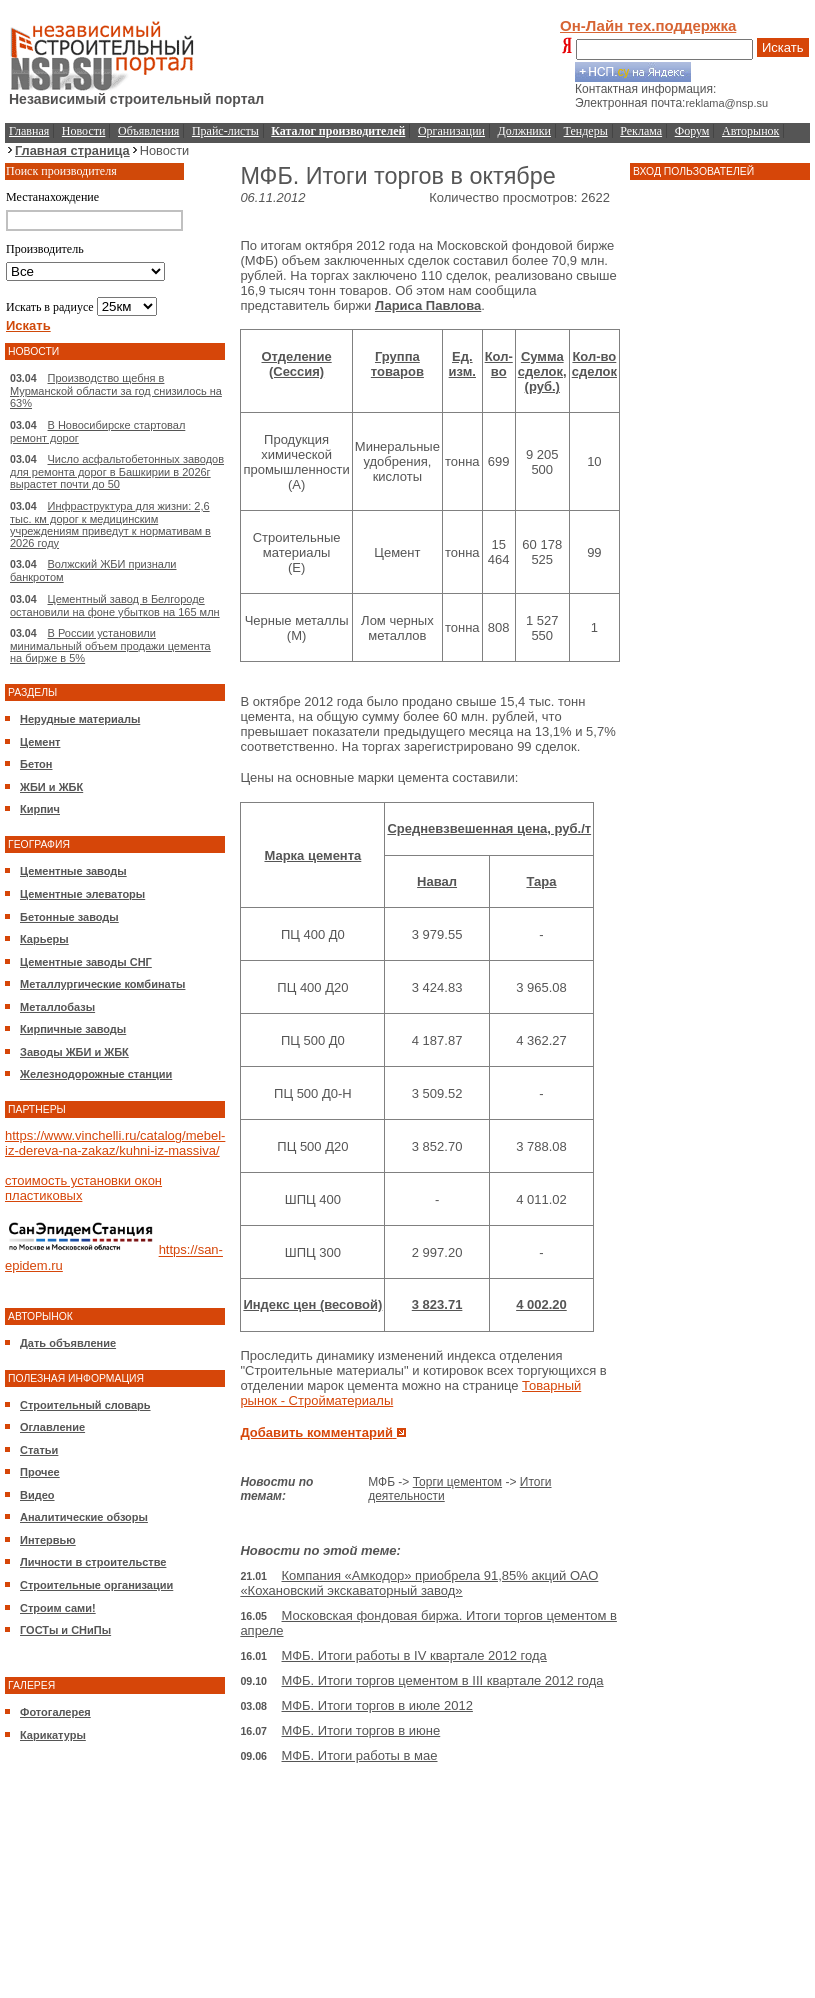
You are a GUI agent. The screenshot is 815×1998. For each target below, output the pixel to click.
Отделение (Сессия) (297, 364)
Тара (541, 881)
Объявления (148, 131)
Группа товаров (397, 364)
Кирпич (40, 809)
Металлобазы (57, 1007)
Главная (29, 131)
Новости (84, 131)
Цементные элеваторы (82, 894)
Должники (524, 131)
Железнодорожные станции (96, 1074)
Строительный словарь (85, 1405)
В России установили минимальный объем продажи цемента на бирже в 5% (110, 645)
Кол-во (499, 364)
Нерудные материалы (80, 719)
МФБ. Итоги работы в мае (360, 1755)
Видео (37, 1495)
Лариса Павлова (428, 305)
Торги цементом (457, 1482)
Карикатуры (53, 1735)
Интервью (48, 1540)
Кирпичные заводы (73, 1029)
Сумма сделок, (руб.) (542, 371)
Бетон (36, 764)
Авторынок (750, 131)
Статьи (39, 1450)
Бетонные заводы (69, 917)
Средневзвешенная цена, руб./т (489, 828)
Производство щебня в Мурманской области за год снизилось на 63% (116, 390)
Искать (783, 47)
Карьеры (44, 939)
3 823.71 (437, 1304)
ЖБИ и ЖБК (51, 787)
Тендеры (586, 131)
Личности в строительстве (93, 1562)
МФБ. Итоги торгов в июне (361, 1730)
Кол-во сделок (594, 364)
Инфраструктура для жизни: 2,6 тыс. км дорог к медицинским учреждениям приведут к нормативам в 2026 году (110, 524)
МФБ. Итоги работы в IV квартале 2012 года (414, 1655)
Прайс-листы (225, 131)
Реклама (641, 131)
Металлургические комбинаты (102, 984)
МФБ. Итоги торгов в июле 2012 (377, 1705)
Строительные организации (96, 1585)
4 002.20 (541, 1304)
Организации (451, 131)
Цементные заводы (73, 871)
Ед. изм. (462, 364)
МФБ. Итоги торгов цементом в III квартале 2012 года (443, 1680)
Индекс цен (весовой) (312, 1304)
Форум (692, 131)
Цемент (40, 742)
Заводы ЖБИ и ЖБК (74, 1052)
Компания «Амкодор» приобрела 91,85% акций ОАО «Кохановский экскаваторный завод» (419, 1583)
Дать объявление (68, 1343)
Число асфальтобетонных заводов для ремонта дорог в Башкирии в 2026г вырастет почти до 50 (117, 471)
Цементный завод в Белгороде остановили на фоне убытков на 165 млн (115, 605)
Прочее (40, 1472)
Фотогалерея (55, 1712)
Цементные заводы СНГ (86, 962)
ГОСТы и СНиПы (65, 1630)
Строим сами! (58, 1608)
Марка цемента (312, 855)
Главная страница (72, 150)
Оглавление (52, 1427)
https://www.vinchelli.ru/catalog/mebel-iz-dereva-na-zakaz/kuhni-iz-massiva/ (115, 1143)
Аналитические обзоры (84, 1517)
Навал (437, 881)
